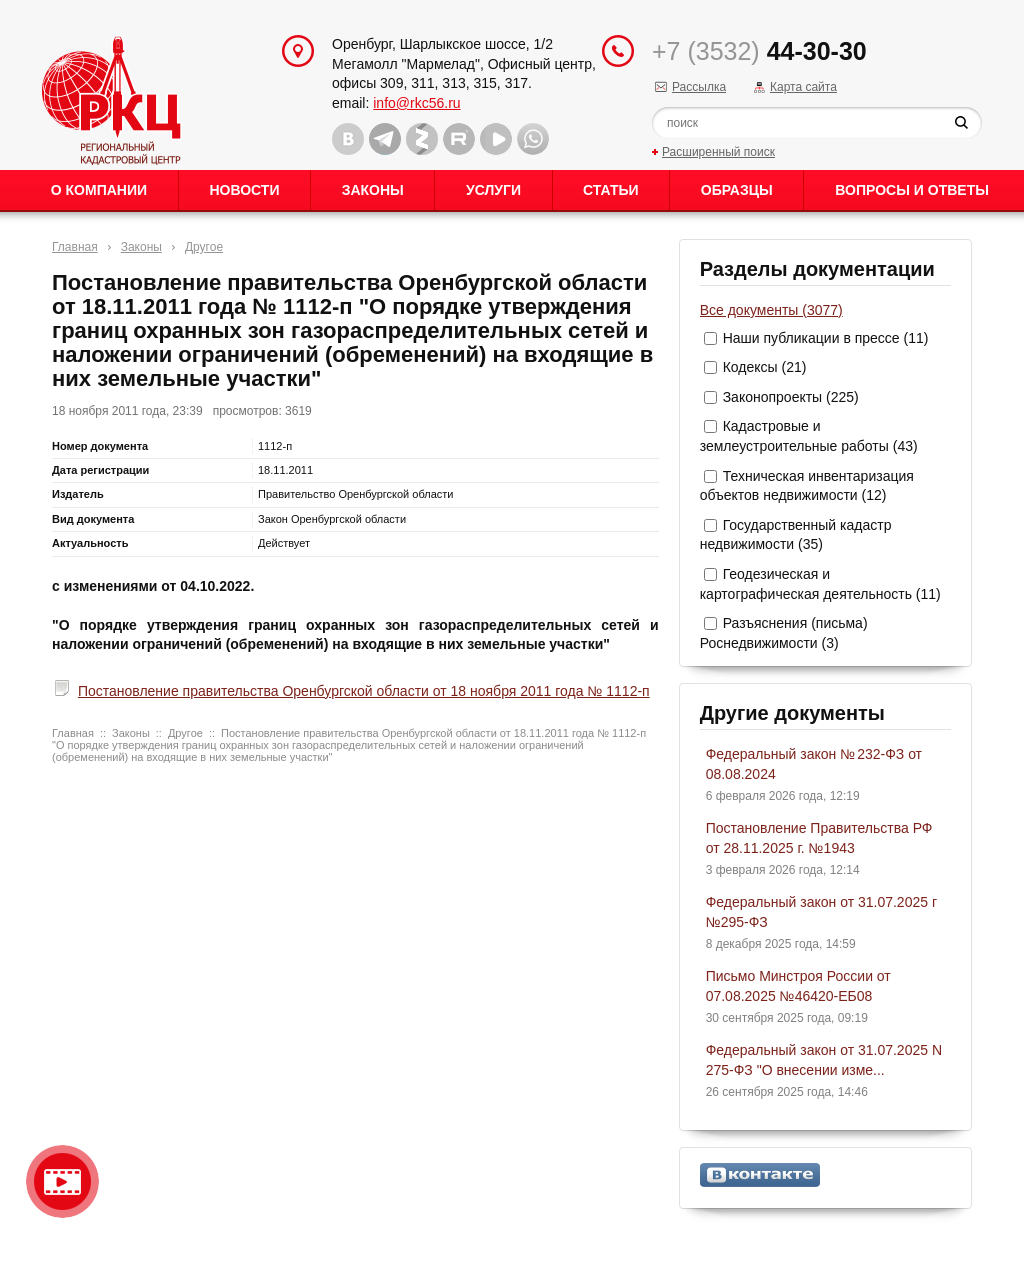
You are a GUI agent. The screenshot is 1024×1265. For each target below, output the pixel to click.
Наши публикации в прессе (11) (826, 338)
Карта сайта (803, 87)
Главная (75, 247)
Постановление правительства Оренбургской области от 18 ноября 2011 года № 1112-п (364, 691)
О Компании (99, 190)
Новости (244, 190)
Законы (373, 190)
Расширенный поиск (718, 152)
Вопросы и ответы (912, 190)
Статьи (611, 190)
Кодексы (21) (765, 367)
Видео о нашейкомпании (62, 1181)
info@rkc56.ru (416, 103)
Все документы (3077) (771, 310)
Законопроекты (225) (791, 397)
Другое (204, 247)
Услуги (493, 190)
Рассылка (699, 87)
